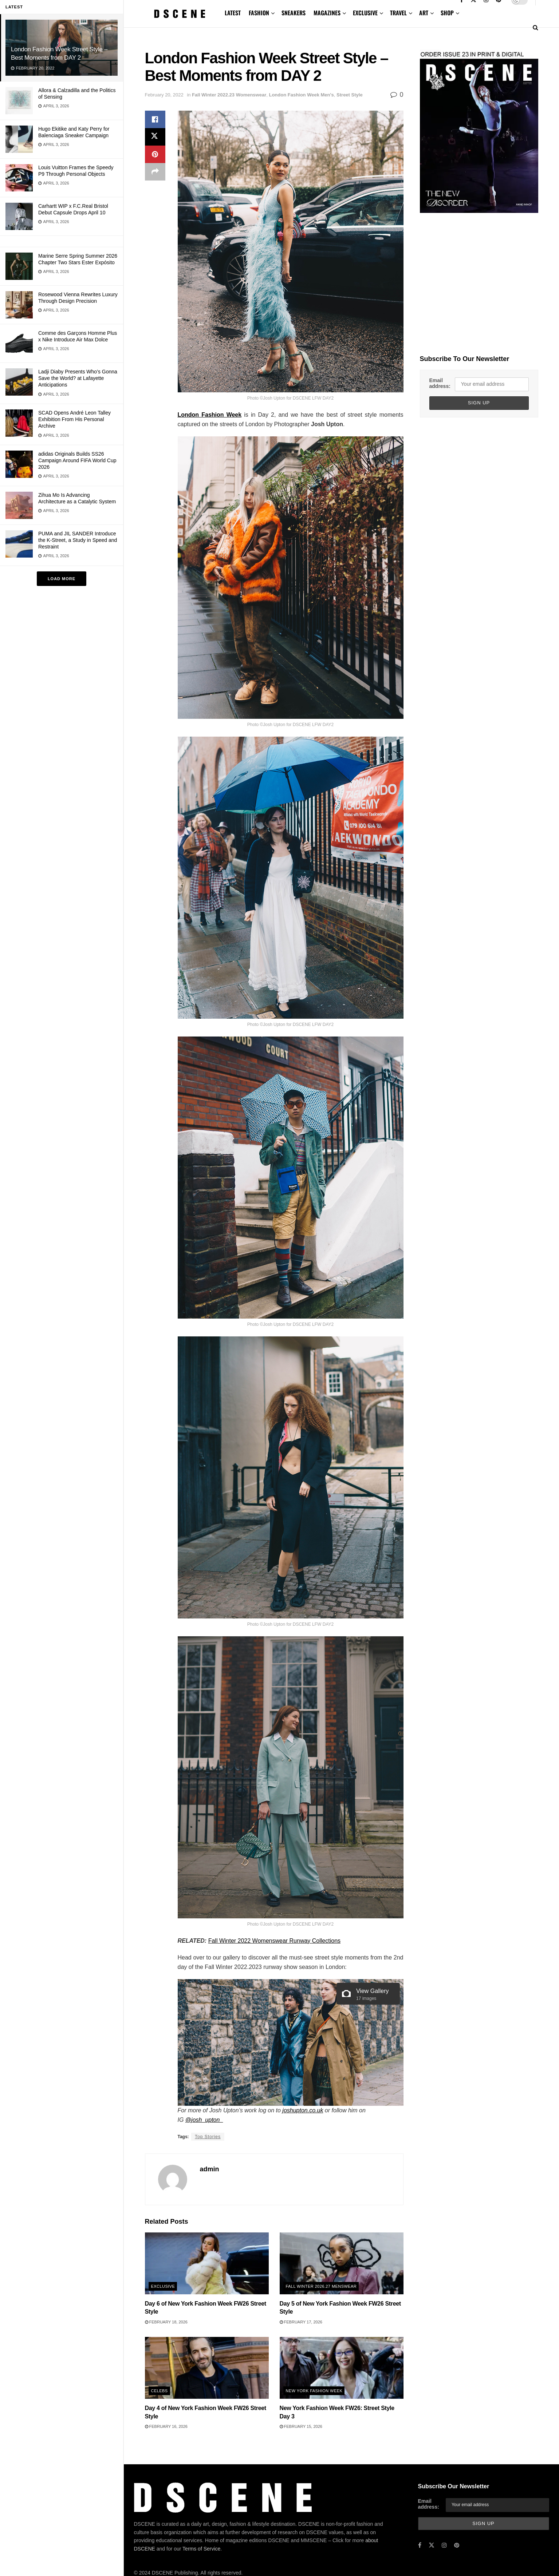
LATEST (233, 12)
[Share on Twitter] (155, 137)
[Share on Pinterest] (155, 154)
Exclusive (163, 2286)
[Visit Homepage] (180, 14)
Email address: (439, 383)
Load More (61, 578)
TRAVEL (398, 12)
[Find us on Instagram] (444, 2545)
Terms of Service (201, 2549)
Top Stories (208, 2136)
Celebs (159, 2391)
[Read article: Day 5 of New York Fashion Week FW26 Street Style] (341, 2263)
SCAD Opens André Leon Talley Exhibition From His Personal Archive (74, 419)
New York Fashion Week (314, 2391)
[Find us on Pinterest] (456, 2545)
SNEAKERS (294, 12)
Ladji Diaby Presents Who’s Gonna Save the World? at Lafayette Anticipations (77, 378)
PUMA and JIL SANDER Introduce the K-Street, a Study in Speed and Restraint (77, 540)
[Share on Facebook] (155, 119)
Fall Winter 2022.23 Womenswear (229, 95)
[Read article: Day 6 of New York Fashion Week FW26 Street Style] (207, 2263)
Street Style (349, 95)
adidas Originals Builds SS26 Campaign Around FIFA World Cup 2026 (77, 460)
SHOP (447, 12)
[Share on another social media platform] (155, 172)
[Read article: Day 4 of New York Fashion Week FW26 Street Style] (207, 2368)
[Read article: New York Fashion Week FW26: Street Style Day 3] (341, 2368)
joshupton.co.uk (302, 2110)
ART (423, 12)
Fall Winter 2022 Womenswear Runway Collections (274, 1941)
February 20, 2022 (164, 95)
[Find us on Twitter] (431, 2545)
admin (209, 2169)
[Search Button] (535, 27)
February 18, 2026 (166, 2322)
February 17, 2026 (301, 2322)
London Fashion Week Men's (301, 95)
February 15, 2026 (301, 2426)
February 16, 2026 (166, 2426)
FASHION (259, 12)
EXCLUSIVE (365, 12)
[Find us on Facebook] (419, 2545)
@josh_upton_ (204, 2120)
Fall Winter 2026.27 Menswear (321, 2286)
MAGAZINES (327, 12)
